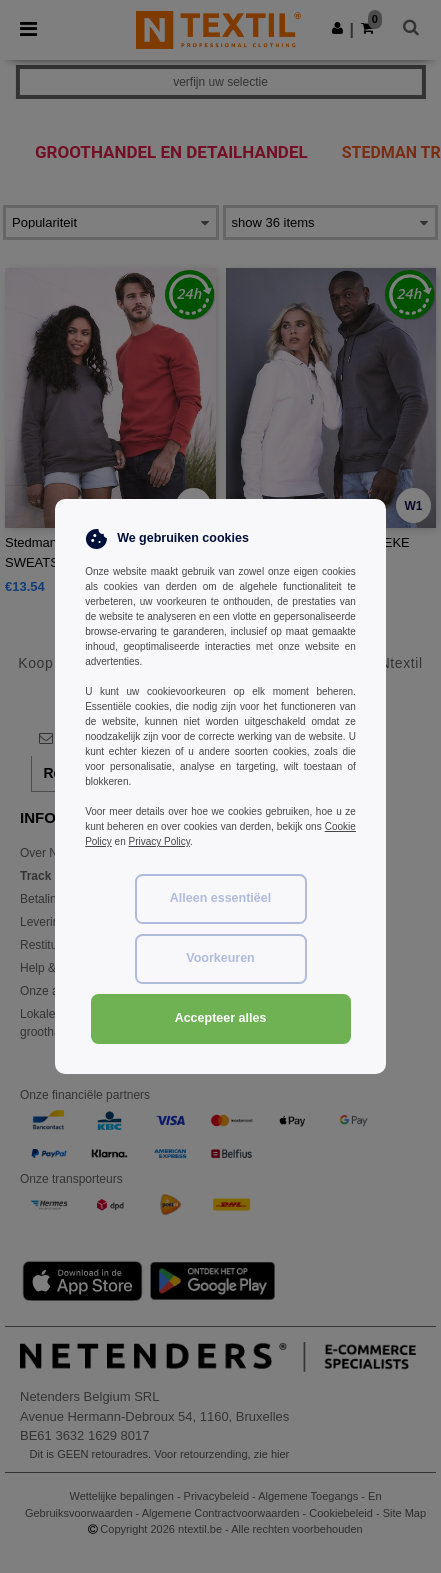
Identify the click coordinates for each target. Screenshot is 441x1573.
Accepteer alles (221, 1018)
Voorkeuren (220, 958)
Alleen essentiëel (220, 898)
